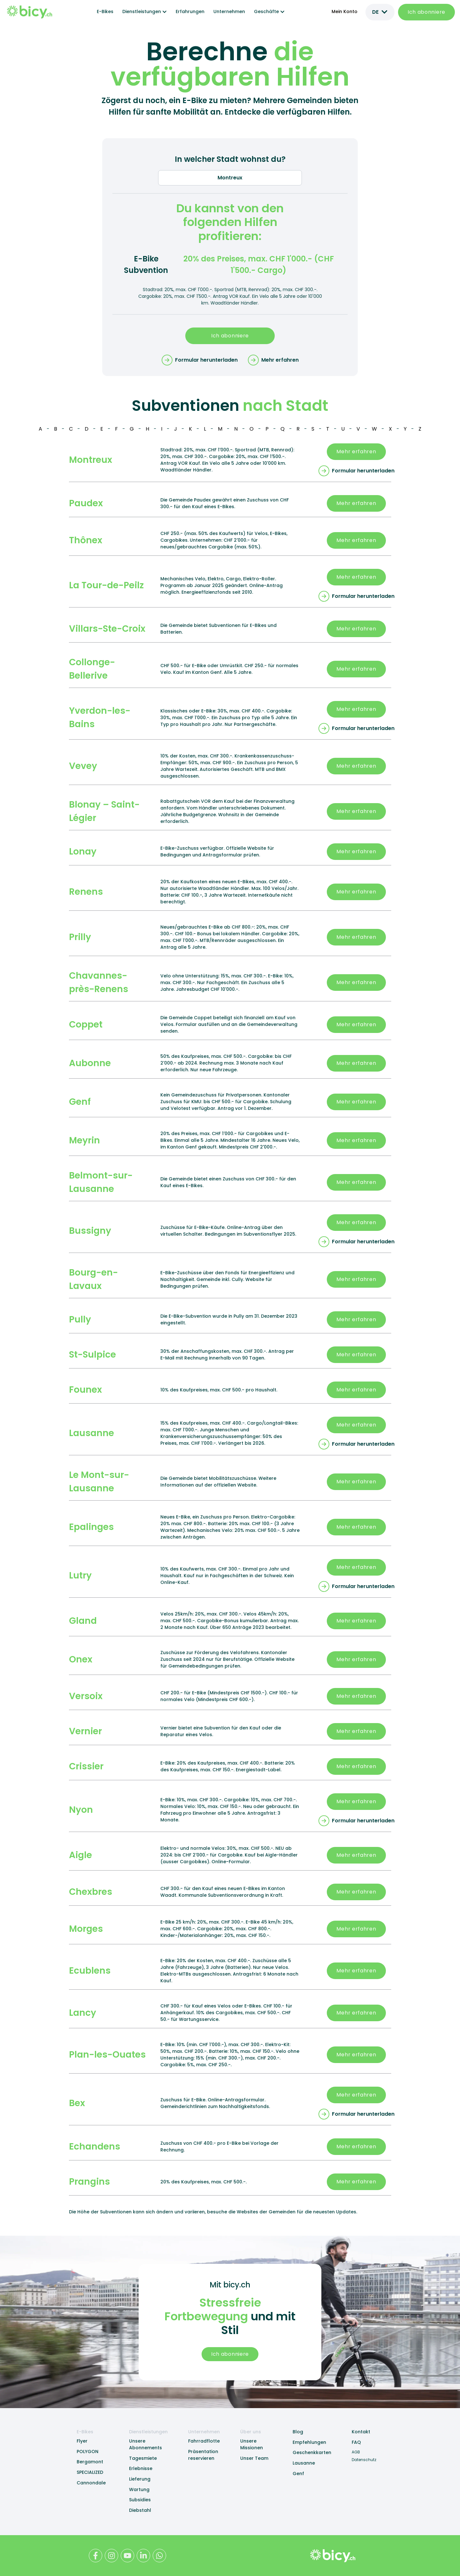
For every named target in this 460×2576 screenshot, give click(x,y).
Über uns (250, 2432)
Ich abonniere (426, 12)
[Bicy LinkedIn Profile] (143, 2555)
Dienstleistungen (148, 2432)
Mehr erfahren (356, 451)
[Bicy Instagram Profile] (111, 2555)
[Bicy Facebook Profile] (95, 2555)
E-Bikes (105, 11)
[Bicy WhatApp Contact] (159, 2555)
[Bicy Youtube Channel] (127, 2555)
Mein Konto (344, 11)
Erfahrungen (190, 11)
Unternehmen (229, 11)
